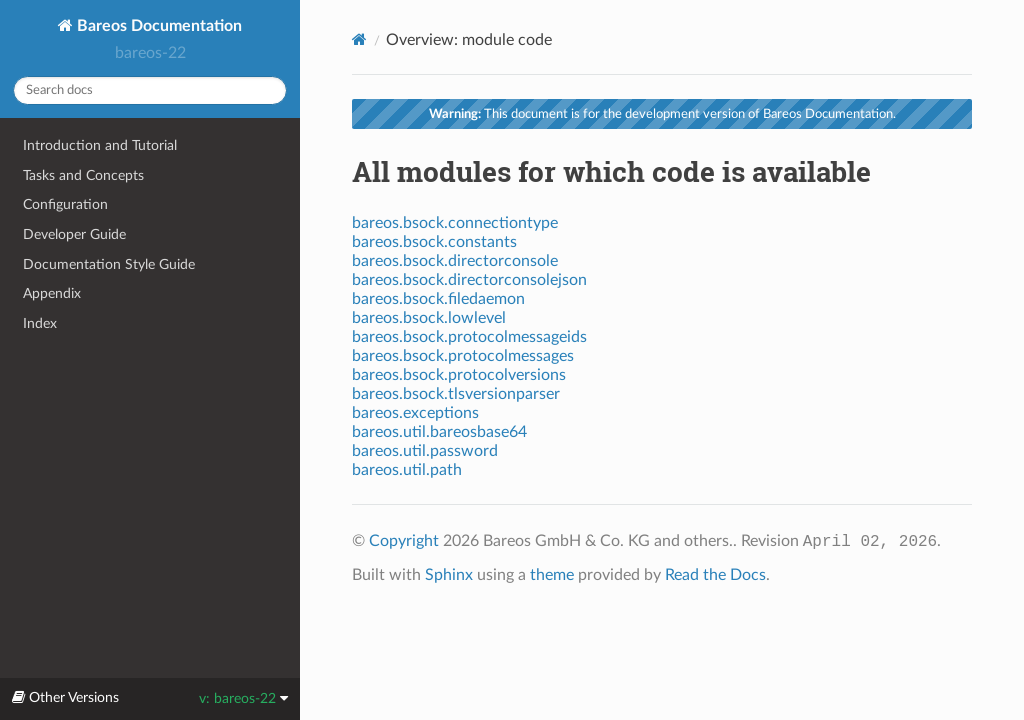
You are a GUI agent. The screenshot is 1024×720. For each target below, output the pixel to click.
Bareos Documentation (157, 26)
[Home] (359, 39)
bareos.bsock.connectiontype (455, 223)
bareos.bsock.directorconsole (455, 261)
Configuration (65, 204)
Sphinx (449, 575)
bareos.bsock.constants (434, 242)
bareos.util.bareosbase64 (439, 432)
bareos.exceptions (415, 413)
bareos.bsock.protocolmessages (463, 356)
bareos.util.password (425, 451)
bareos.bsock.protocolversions (459, 375)
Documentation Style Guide (109, 264)
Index (40, 323)
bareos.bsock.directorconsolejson (469, 280)
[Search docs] (150, 90)
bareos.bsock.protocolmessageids (469, 337)
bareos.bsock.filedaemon (438, 299)
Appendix (52, 293)
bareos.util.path (407, 470)
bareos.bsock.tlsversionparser (456, 394)
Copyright (404, 541)
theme (552, 575)
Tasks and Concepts (83, 175)
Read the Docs (715, 575)
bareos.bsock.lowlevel (429, 318)
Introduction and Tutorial (100, 145)
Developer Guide (74, 234)
